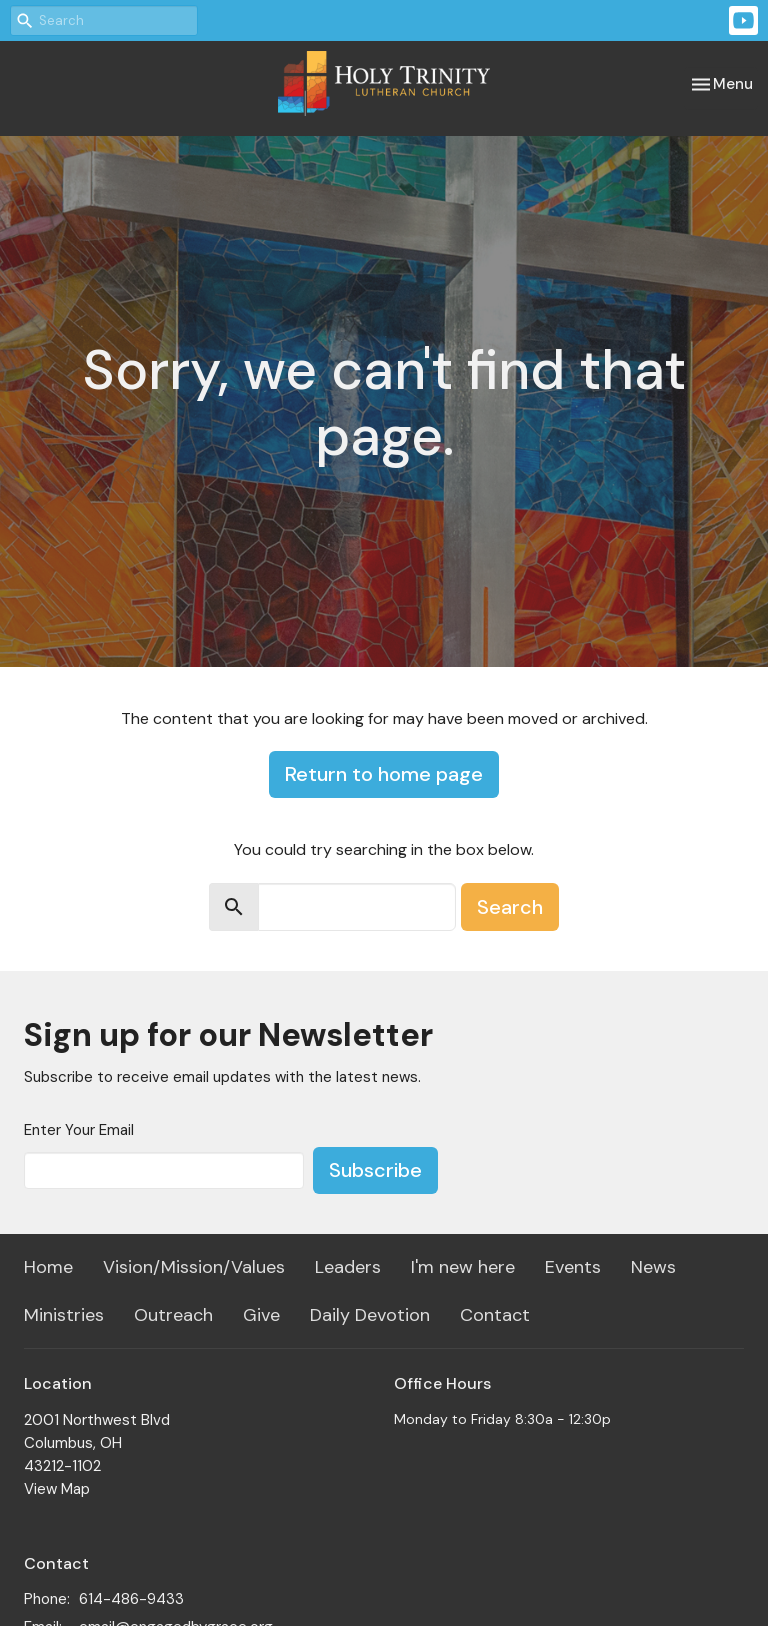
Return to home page (384, 774)
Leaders (348, 1267)
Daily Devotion (370, 1315)
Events (573, 1267)
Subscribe (375, 1170)
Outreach (173, 1315)
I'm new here (463, 1267)
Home (48, 1267)
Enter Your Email (79, 1130)
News (653, 1267)
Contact (495, 1315)
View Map (57, 1489)
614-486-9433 (131, 1599)
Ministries (64, 1315)
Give (261, 1315)
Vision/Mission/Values (194, 1267)
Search (510, 907)
